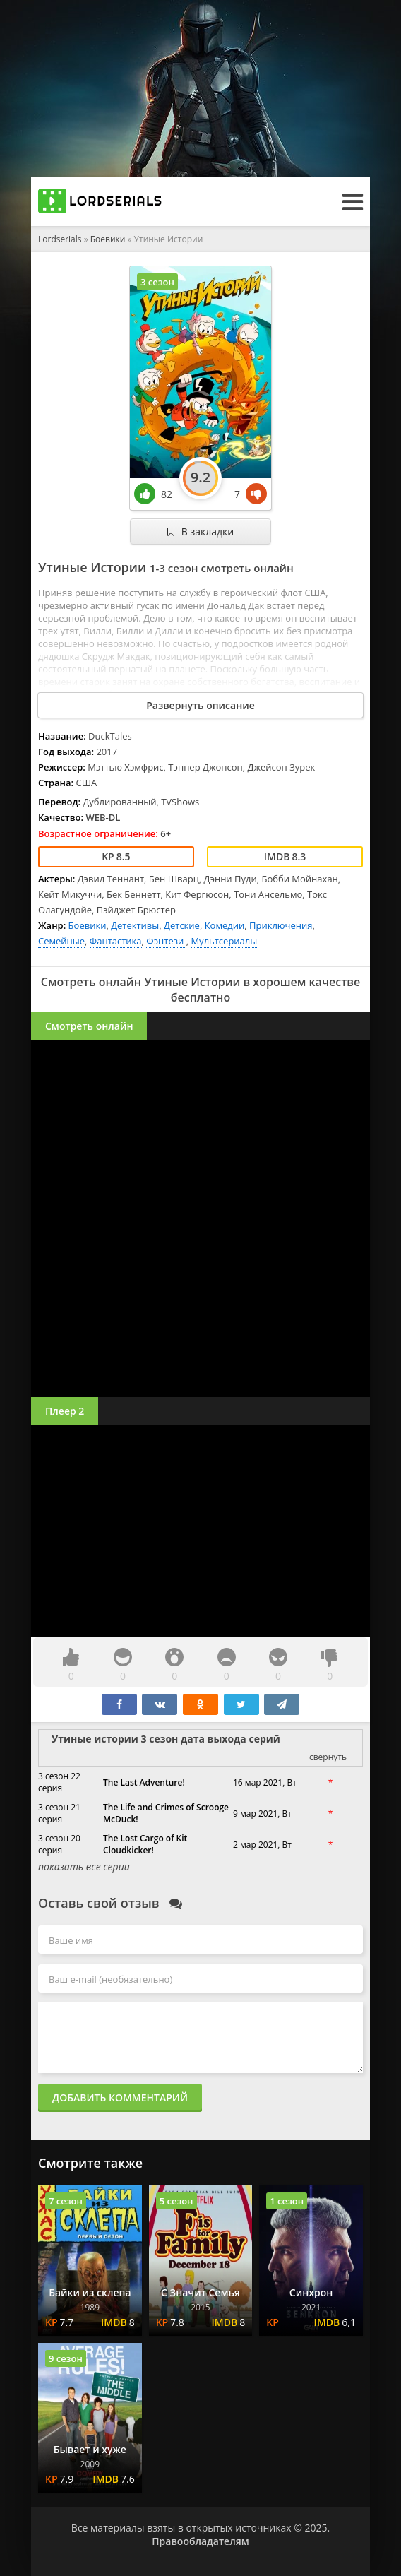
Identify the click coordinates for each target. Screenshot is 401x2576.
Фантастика (116, 940)
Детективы (135, 925)
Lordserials (60, 239)
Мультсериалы (224, 940)
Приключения (281, 925)
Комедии (225, 925)
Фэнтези (166, 940)
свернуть (328, 1757)
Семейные (61, 940)
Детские (182, 925)
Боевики (108, 239)
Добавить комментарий (120, 2097)
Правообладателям (200, 2541)
